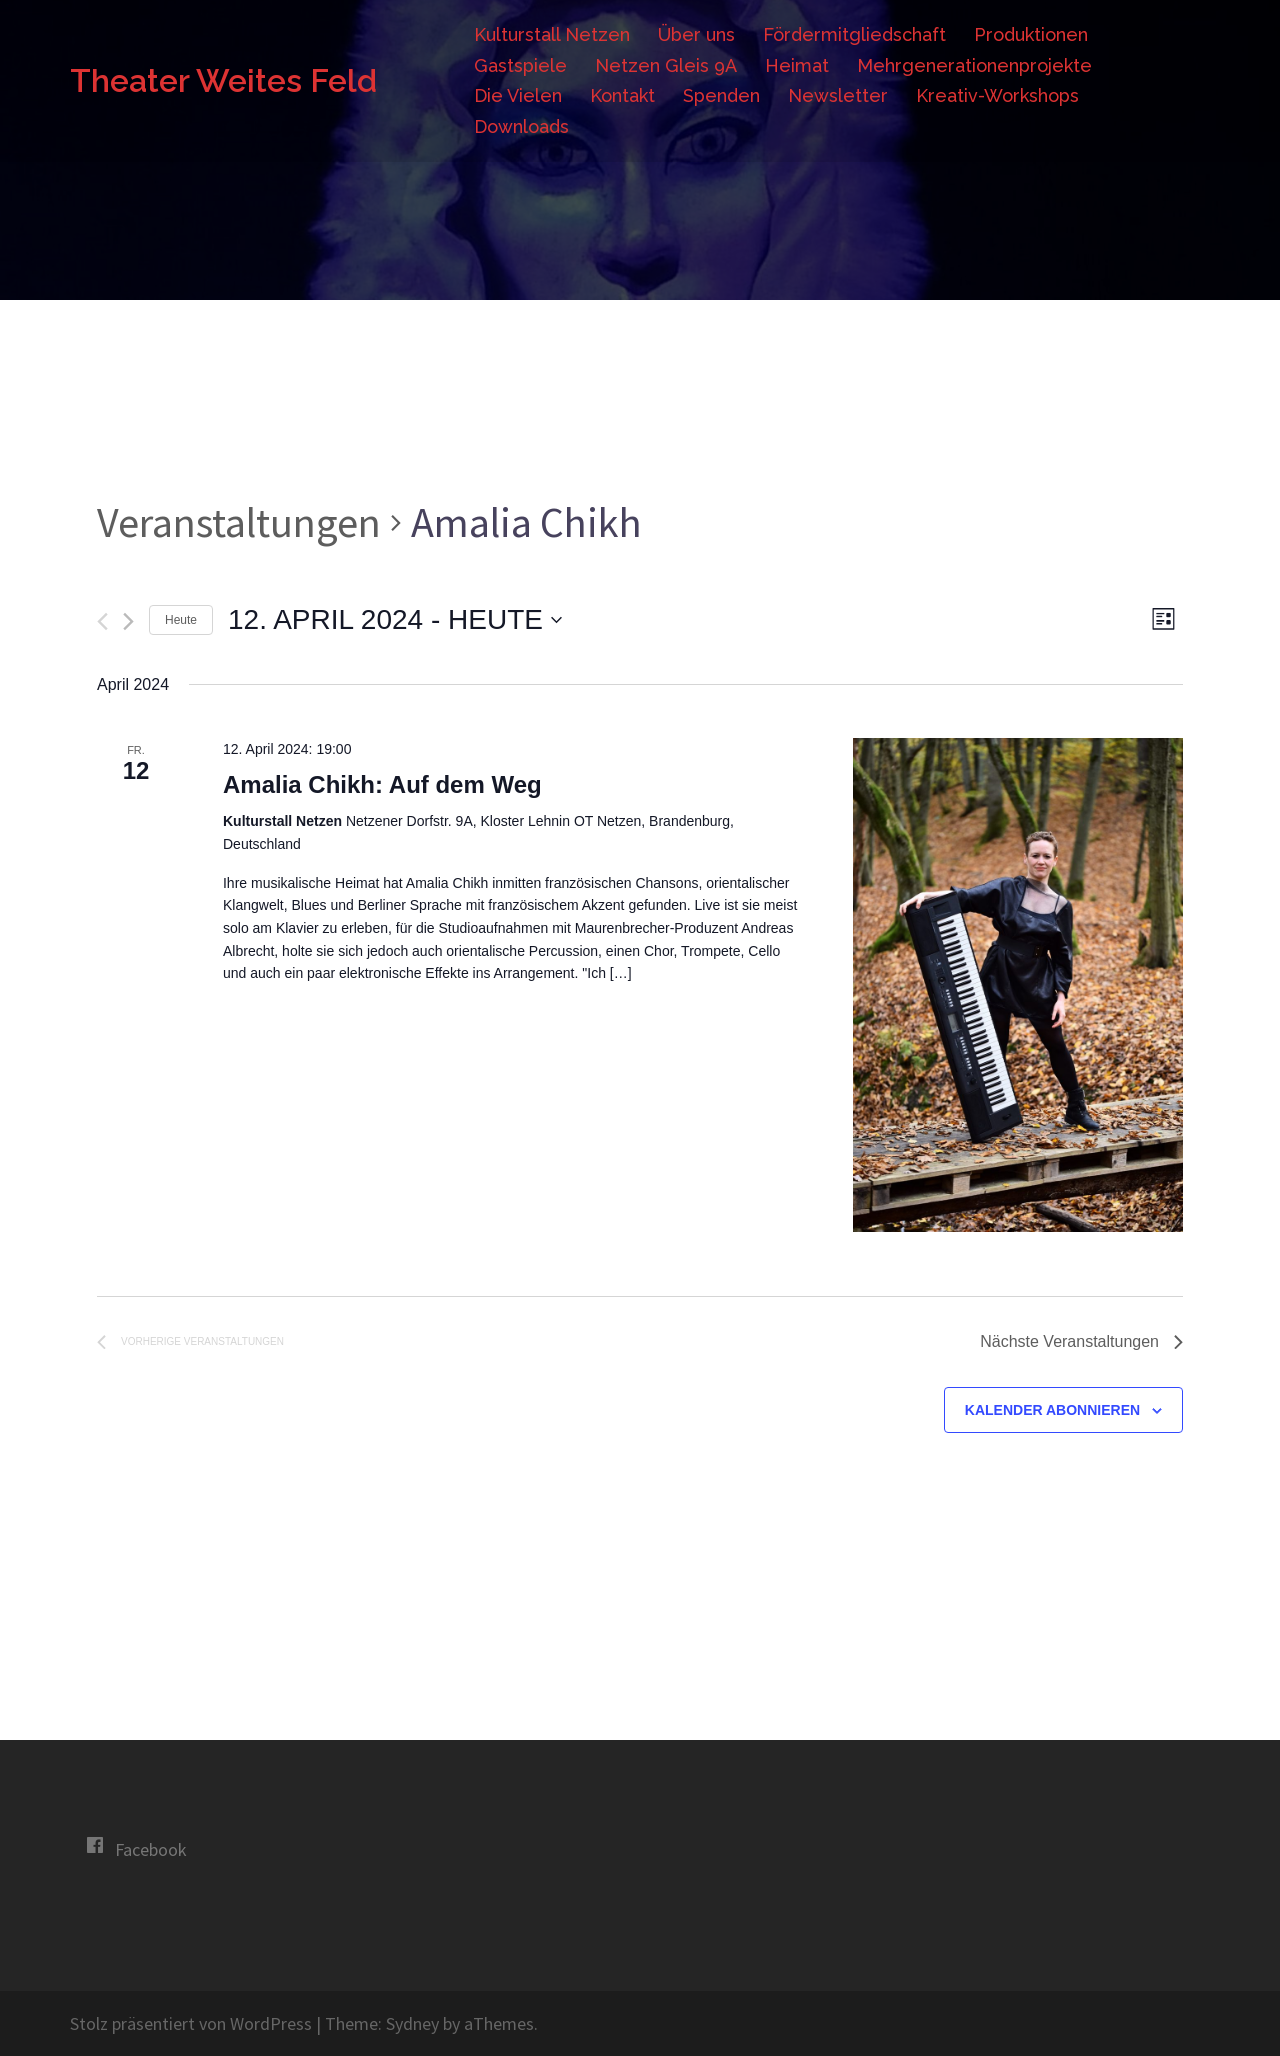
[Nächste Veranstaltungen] (128, 621)
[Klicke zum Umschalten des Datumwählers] (395, 620)
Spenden (721, 95)
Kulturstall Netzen (552, 34)
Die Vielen (518, 95)
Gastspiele (520, 65)
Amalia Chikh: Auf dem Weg (382, 784)
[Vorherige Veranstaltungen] (102, 621)
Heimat (797, 65)
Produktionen (1031, 34)
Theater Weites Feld (223, 80)
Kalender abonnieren (1052, 1410)
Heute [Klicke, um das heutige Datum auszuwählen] (181, 620)
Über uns (696, 34)
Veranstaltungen (239, 522)
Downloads (521, 126)
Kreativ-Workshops (997, 95)
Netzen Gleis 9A (666, 65)
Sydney (412, 2023)
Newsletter (838, 95)
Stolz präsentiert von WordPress (191, 2023)
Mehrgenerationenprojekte (974, 65)
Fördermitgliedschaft (854, 34)
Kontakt (622, 95)
